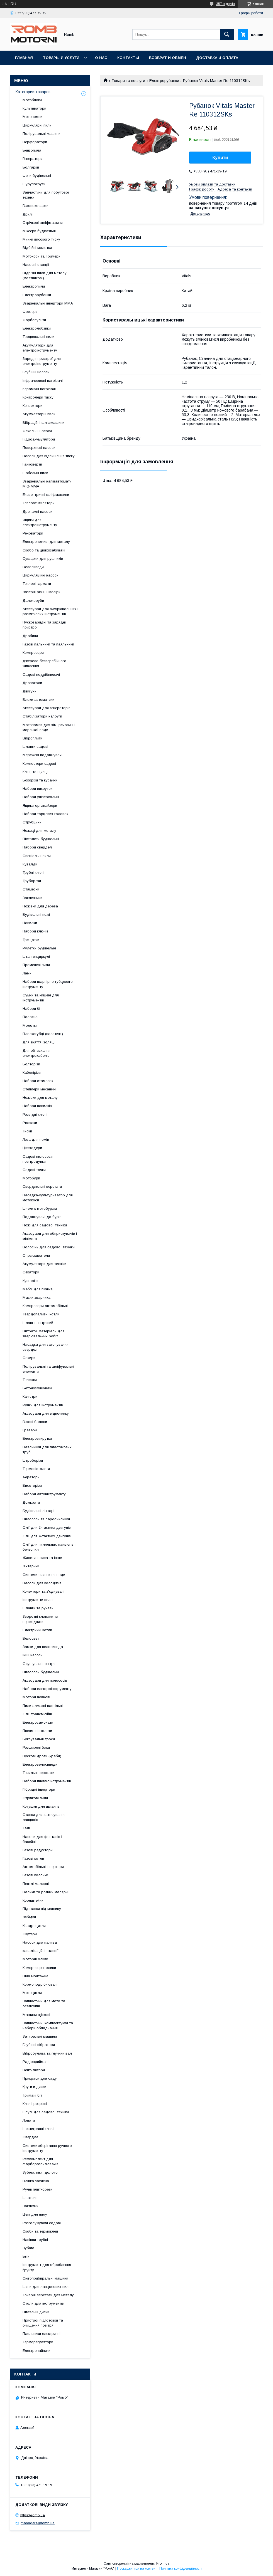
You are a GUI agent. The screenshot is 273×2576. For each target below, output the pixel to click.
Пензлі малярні (36, 1884)
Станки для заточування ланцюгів (44, 1817)
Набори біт (32, 1008)
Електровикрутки (37, 1438)
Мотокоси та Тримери (41, 256)
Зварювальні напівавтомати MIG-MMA (47, 483)
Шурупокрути (34, 184)
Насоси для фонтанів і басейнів (42, 1839)
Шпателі (29, 2198)
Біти (26, 2256)
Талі (26, 1828)
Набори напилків (37, 1106)
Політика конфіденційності (180, 2568)
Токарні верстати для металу (48, 2295)
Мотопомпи (32, 117)
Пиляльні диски (36, 2312)
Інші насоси (33, 1655)
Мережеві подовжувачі (42, 755)
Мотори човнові (36, 1697)
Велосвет (31, 1638)
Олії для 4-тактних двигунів (47, 1536)
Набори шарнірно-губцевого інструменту (48, 984)
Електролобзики (37, 328)
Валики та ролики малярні (46, 1892)
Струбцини (32, 822)
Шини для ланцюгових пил (46, 2287)
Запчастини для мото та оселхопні (44, 2003)
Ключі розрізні (35, 2104)
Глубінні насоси (36, 372)
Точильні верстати (38, 1773)
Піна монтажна (35, 1976)
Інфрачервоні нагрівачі (43, 380)
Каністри (30, 1396)
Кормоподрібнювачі (40, 1984)
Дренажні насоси (37, 511)
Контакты (128, 58)
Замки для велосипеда (43, 1647)
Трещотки (31, 940)
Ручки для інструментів (43, 1405)
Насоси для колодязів (42, 1583)
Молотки (30, 1025)
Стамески (31, 889)
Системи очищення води (44, 1575)
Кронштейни (33, 1900)
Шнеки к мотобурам (40, 1208)
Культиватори (34, 108)
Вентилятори (34, 2070)
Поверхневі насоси (39, 448)
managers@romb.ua (38, 2523)
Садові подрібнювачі (41, 674)
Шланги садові (35, 746)
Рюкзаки (30, 1123)
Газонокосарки (35, 206)
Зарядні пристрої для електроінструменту (42, 361)
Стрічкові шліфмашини (43, 223)
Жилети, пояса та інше (42, 1558)
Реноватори (33, 533)
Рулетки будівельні (39, 948)
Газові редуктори (38, 1850)
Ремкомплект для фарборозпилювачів (40, 2161)
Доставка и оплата (217, 58)
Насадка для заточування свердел (46, 1347)
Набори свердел (37, 847)
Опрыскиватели (36, 1255)
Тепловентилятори (39, 503)
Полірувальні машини (41, 134)
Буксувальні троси (39, 1739)
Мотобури (31, 1178)
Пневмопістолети (37, 1731)
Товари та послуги (128, 80)
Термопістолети (36, 1469)
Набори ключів (35, 931)
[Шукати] (227, 34)
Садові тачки (34, 1170)
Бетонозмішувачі (37, 1388)
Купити (220, 157)
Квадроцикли (34, 1926)
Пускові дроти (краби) (42, 1756)
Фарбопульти (34, 320)
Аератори (31, 1477)
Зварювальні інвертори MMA (48, 303)
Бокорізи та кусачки (40, 780)
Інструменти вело (38, 1600)
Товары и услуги (61, 58)
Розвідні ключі (35, 1114)
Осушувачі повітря (39, 1664)
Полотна (30, 1017)
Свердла (30, 2137)
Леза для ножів (36, 1139)
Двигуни (29, 691)
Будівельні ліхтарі (38, 1511)
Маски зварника (36, 1297)
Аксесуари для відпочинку (46, 1413)
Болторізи (31, 1064)
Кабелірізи (32, 1072)
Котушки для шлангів (41, 1806)
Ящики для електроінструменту (40, 522)
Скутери (30, 1934)
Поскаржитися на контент (137, 2568)
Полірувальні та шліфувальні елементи (48, 1369)
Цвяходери (32, 1148)
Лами (27, 973)
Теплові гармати (37, 583)
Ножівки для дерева (40, 906)
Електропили (34, 286)
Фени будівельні (37, 176)
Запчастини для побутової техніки (46, 194)
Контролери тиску (38, 397)
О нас (101, 58)
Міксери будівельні (39, 231)
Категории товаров (33, 92)
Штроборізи (33, 1460)
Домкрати (31, 1502)
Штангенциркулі (36, 956)
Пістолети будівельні (41, 839)
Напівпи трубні (35, 2240)
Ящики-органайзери (40, 805)
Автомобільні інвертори (43, 1867)
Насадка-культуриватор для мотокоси (48, 1197)
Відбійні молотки (37, 248)
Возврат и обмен (167, 58)
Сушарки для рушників (43, 558)
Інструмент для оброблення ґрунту (47, 2267)
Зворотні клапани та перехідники (40, 1619)
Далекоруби (33, 600)
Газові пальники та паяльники (48, 644)
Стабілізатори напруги (42, 716)
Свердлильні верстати (42, 1186)
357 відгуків (225, 4)
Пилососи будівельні (41, 1672)
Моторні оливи (35, 1959)
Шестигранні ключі (38, 2129)
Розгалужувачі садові (42, 2223)
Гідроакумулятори (39, 439)
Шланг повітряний (38, 1323)
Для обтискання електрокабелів (36, 1053)
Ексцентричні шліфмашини (46, 495)
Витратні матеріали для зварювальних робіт (43, 1333)
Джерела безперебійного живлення (44, 663)
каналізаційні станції (40, 1951)
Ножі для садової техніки (45, 1225)
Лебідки (29, 1917)
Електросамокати (38, 1722)
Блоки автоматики (38, 699)
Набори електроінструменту (47, 1689)
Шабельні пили (35, 473)
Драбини (30, 636)
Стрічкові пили (35, 1798)
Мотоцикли (32, 1993)
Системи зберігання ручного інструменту (47, 2148)
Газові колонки (35, 1875)
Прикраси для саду (40, 2078)
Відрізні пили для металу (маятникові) (45, 275)
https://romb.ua (32, 2515)
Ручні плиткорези (37, 2189)
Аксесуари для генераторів (46, 708)
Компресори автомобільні (45, 1306)
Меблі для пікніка (38, 1289)
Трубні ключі (33, 872)
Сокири (29, 1358)
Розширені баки (36, 1747)
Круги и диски (34, 2087)
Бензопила (32, 150)
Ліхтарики (31, 1566)
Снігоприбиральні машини (45, 2278)
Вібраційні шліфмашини (43, 422)
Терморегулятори (38, 2342)
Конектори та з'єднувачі (43, 1591)
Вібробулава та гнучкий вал (47, 2053)
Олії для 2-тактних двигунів (47, 1527)
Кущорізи (30, 1281)
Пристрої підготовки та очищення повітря (43, 2322)
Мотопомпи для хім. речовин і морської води (49, 727)
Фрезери (30, 312)
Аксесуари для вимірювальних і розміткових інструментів (50, 611)
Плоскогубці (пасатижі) (43, 1034)
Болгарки (31, 167)
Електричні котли (37, 1630)
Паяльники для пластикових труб (47, 1449)
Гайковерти (32, 464)
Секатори (31, 1272)
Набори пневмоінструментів (47, 1781)
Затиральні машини (40, 2036)
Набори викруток (37, 788)
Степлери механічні (40, 1089)
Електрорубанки (164, 80)
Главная (24, 58)
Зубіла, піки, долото (40, 2172)
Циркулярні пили (37, 125)
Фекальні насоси (37, 431)
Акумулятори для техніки (44, 1264)
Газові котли (33, 1858)
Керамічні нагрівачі (39, 389)
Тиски (27, 1131)
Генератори (33, 159)
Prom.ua (162, 2563)
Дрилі (28, 214)
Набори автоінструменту (44, 1494)
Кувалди (30, 864)
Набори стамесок (38, 1081)
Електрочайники (36, 2351)
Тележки (30, 1380)
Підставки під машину (42, 1909)
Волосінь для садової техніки (49, 1247)
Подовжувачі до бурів (42, 1217)
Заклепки (30, 2206)
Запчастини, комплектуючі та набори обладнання (48, 2025)
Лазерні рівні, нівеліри (41, 592)
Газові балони (35, 1422)
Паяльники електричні (41, 2334)
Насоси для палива (40, 1942)
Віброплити (32, 738)
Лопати (29, 2120)
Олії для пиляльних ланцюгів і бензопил (49, 1546)
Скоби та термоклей (40, 2231)
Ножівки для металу (40, 1097)
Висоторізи (32, 1485)
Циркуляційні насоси (40, 575)
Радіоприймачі (35, 2062)
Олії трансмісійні (37, 1714)
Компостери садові (39, 763)
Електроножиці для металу (46, 542)
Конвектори (32, 406)
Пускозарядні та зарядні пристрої (44, 624)
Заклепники (32, 898)
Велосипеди (33, 567)
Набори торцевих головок (45, 814)
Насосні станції (36, 265)
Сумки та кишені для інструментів (41, 997)
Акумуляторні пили (39, 414)
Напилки (30, 923)
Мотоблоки (32, 100)
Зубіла (28, 2248)
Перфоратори (35, 142)
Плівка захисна (36, 2181)
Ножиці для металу (39, 830)
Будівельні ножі (36, 914)
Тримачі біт (32, 2095)
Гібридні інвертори (39, 1789)
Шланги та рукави (38, 1608)
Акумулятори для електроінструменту (40, 347)
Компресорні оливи (39, 1968)
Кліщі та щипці (35, 772)
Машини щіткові (36, 2015)
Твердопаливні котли (41, 1314)
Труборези (32, 881)
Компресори (33, 652)
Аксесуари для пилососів (45, 1680)
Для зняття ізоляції (39, 1042)
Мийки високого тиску (41, 239)
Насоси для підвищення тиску (49, 456)
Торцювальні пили (38, 337)
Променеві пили (36, 965)
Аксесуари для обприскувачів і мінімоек (50, 1236)
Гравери (30, 1430)
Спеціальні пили (37, 856)
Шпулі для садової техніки (46, 2112)
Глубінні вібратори (39, 2045)
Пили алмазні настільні (43, 1706)
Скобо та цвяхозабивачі (44, 550)
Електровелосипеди (40, 1764)
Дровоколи (32, 683)
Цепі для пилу (35, 2214)
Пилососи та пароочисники (46, 1519)
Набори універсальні (41, 797)
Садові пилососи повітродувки (38, 1159)
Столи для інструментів (43, 2303)
